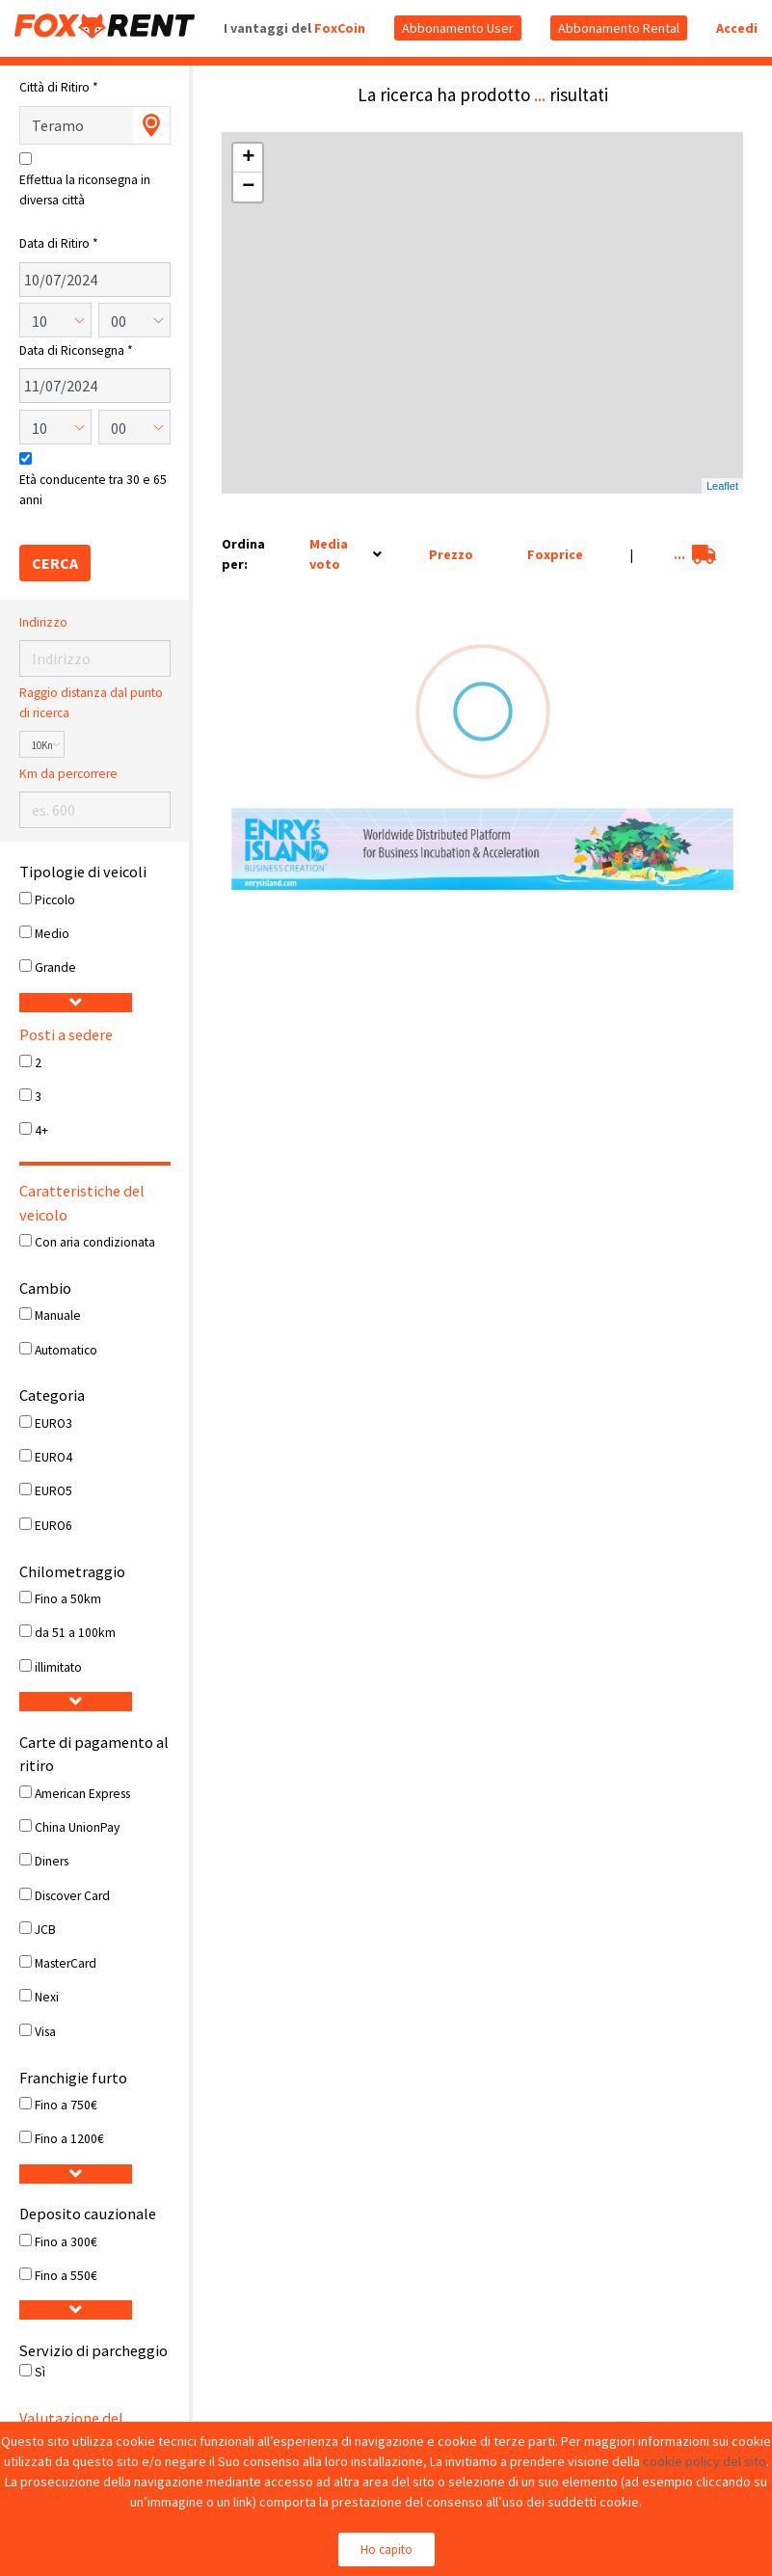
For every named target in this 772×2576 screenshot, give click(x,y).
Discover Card (72, 1896)
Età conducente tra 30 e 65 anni (93, 489)
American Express (82, 1793)
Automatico (66, 1350)
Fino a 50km (68, 1599)
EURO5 (53, 1491)
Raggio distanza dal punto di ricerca (91, 702)
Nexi (47, 1997)
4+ (41, 1130)
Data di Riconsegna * (76, 350)
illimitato (58, 1667)
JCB (45, 1929)
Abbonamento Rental (618, 28)
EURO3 (53, 1423)
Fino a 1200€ (69, 2139)
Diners (51, 1861)
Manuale (58, 1315)
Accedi (737, 28)
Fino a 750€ (66, 2105)
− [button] (248, 187)
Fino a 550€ (66, 2275)
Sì (40, 2372)
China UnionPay (77, 1827)
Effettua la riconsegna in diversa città (84, 189)
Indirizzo (43, 622)
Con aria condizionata (95, 1242)
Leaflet (722, 486)
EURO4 (53, 1457)
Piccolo (55, 900)
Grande (55, 967)
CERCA (55, 563)
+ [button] (248, 158)
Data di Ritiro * (58, 243)
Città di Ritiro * (58, 87)
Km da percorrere (68, 773)
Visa (45, 2032)
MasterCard (65, 1963)
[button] (76, 1002)
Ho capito (386, 2549)
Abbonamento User (458, 28)
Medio (52, 934)
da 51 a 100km (75, 1632)
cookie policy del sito (704, 2461)
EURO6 (53, 1525)
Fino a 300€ (66, 2242)
